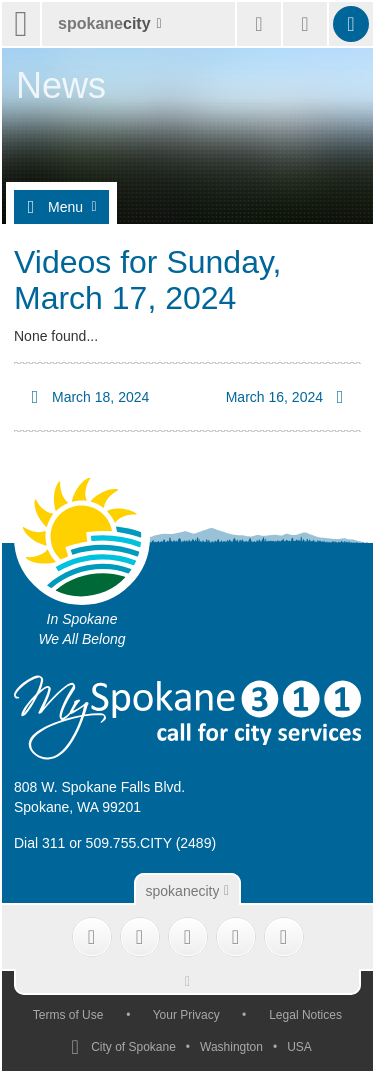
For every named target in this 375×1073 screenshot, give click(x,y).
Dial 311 (39, 843)
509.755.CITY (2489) (151, 843)
